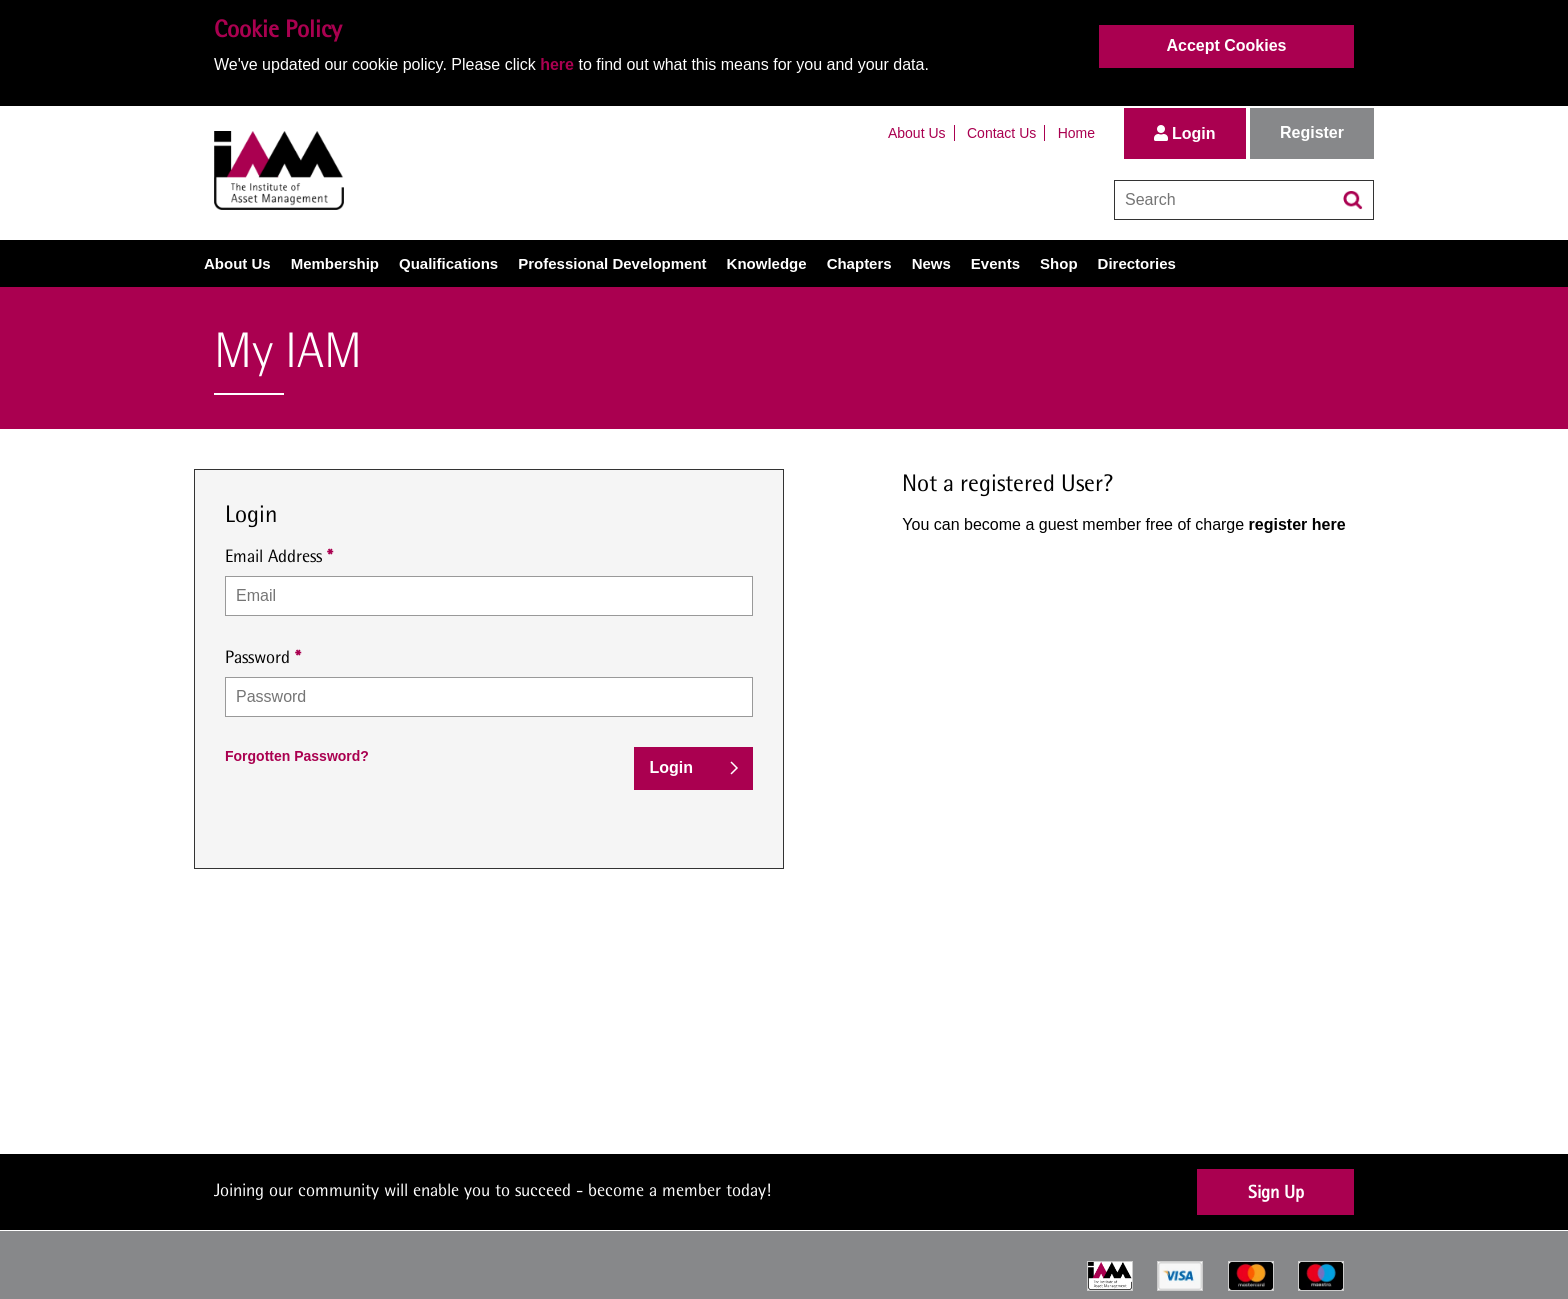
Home (1076, 133)
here (557, 64)
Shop (1059, 263)
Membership (335, 263)
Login (1185, 133)
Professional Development (612, 263)
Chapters (859, 263)
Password (257, 656)
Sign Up (1276, 1191)
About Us (917, 133)
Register (1312, 132)
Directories (1137, 263)
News (931, 263)
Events (995, 263)
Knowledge (767, 263)
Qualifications (448, 263)
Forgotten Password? (297, 756)
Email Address (273, 555)
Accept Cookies (1226, 45)
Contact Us (1001, 133)
